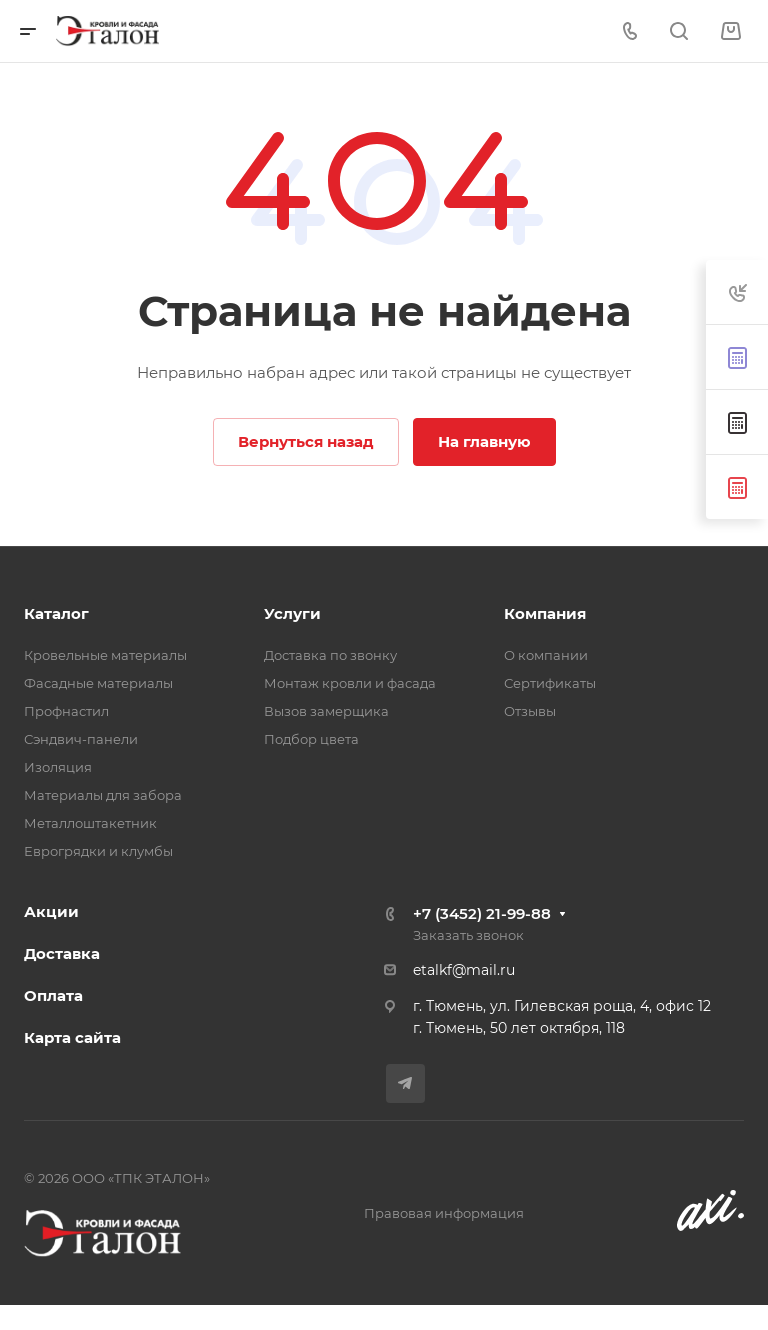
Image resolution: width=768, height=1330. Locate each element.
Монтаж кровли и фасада (350, 683)
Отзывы (530, 711)
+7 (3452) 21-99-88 (482, 913)
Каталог (56, 613)
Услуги (292, 613)
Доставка (62, 953)
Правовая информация (444, 1213)
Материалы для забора (103, 795)
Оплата (53, 995)
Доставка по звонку (330, 655)
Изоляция (58, 767)
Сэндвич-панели (81, 739)
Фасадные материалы (98, 683)
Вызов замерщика (326, 711)
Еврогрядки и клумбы (98, 851)
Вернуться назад (306, 441)
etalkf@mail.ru (464, 970)
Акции (51, 911)
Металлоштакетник (90, 823)
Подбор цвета (311, 739)
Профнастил (66, 711)
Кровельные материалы (105, 655)
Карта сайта (72, 1037)
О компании (546, 655)
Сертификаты (550, 683)
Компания (545, 613)
